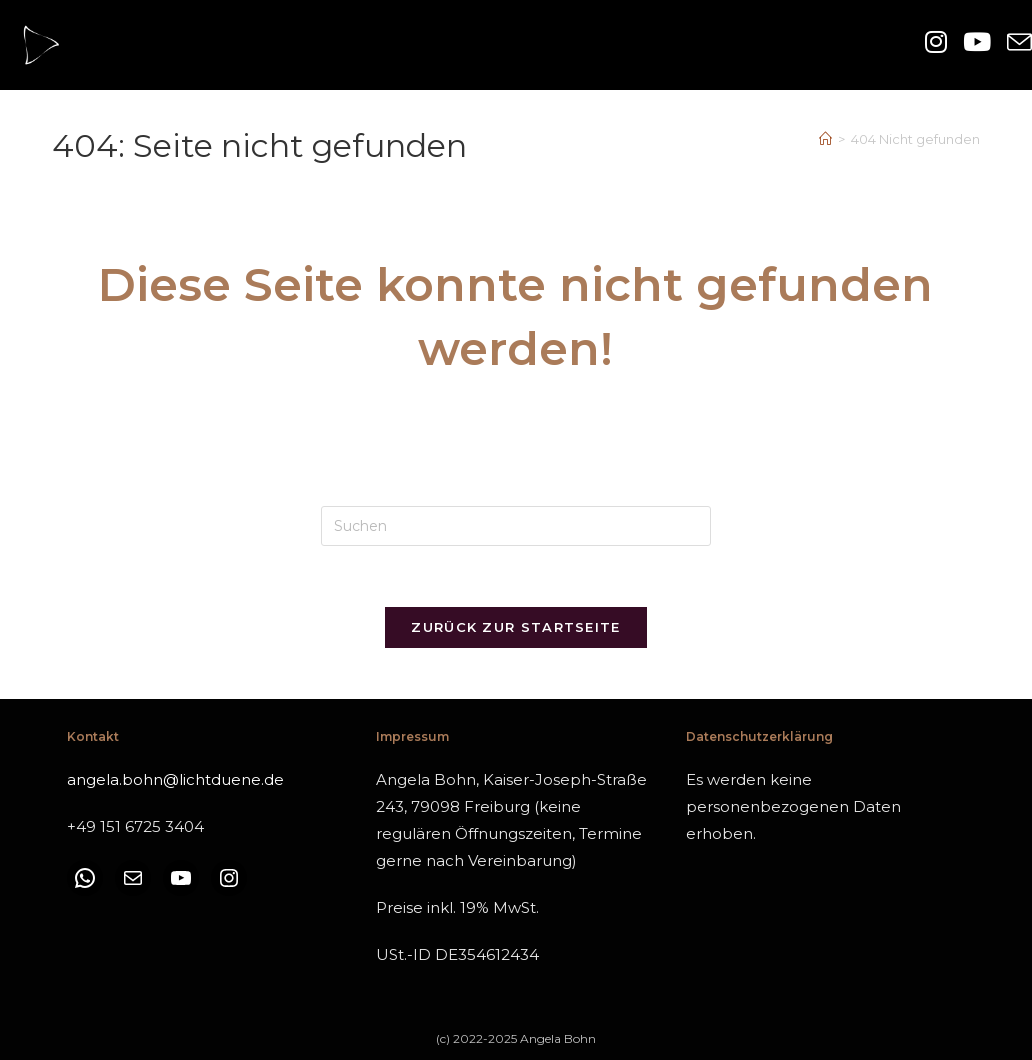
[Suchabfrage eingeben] (516, 526)
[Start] (825, 139)
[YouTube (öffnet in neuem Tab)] (977, 42)
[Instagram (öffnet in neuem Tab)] (936, 42)
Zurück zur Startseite (515, 627)
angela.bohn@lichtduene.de (175, 779)
